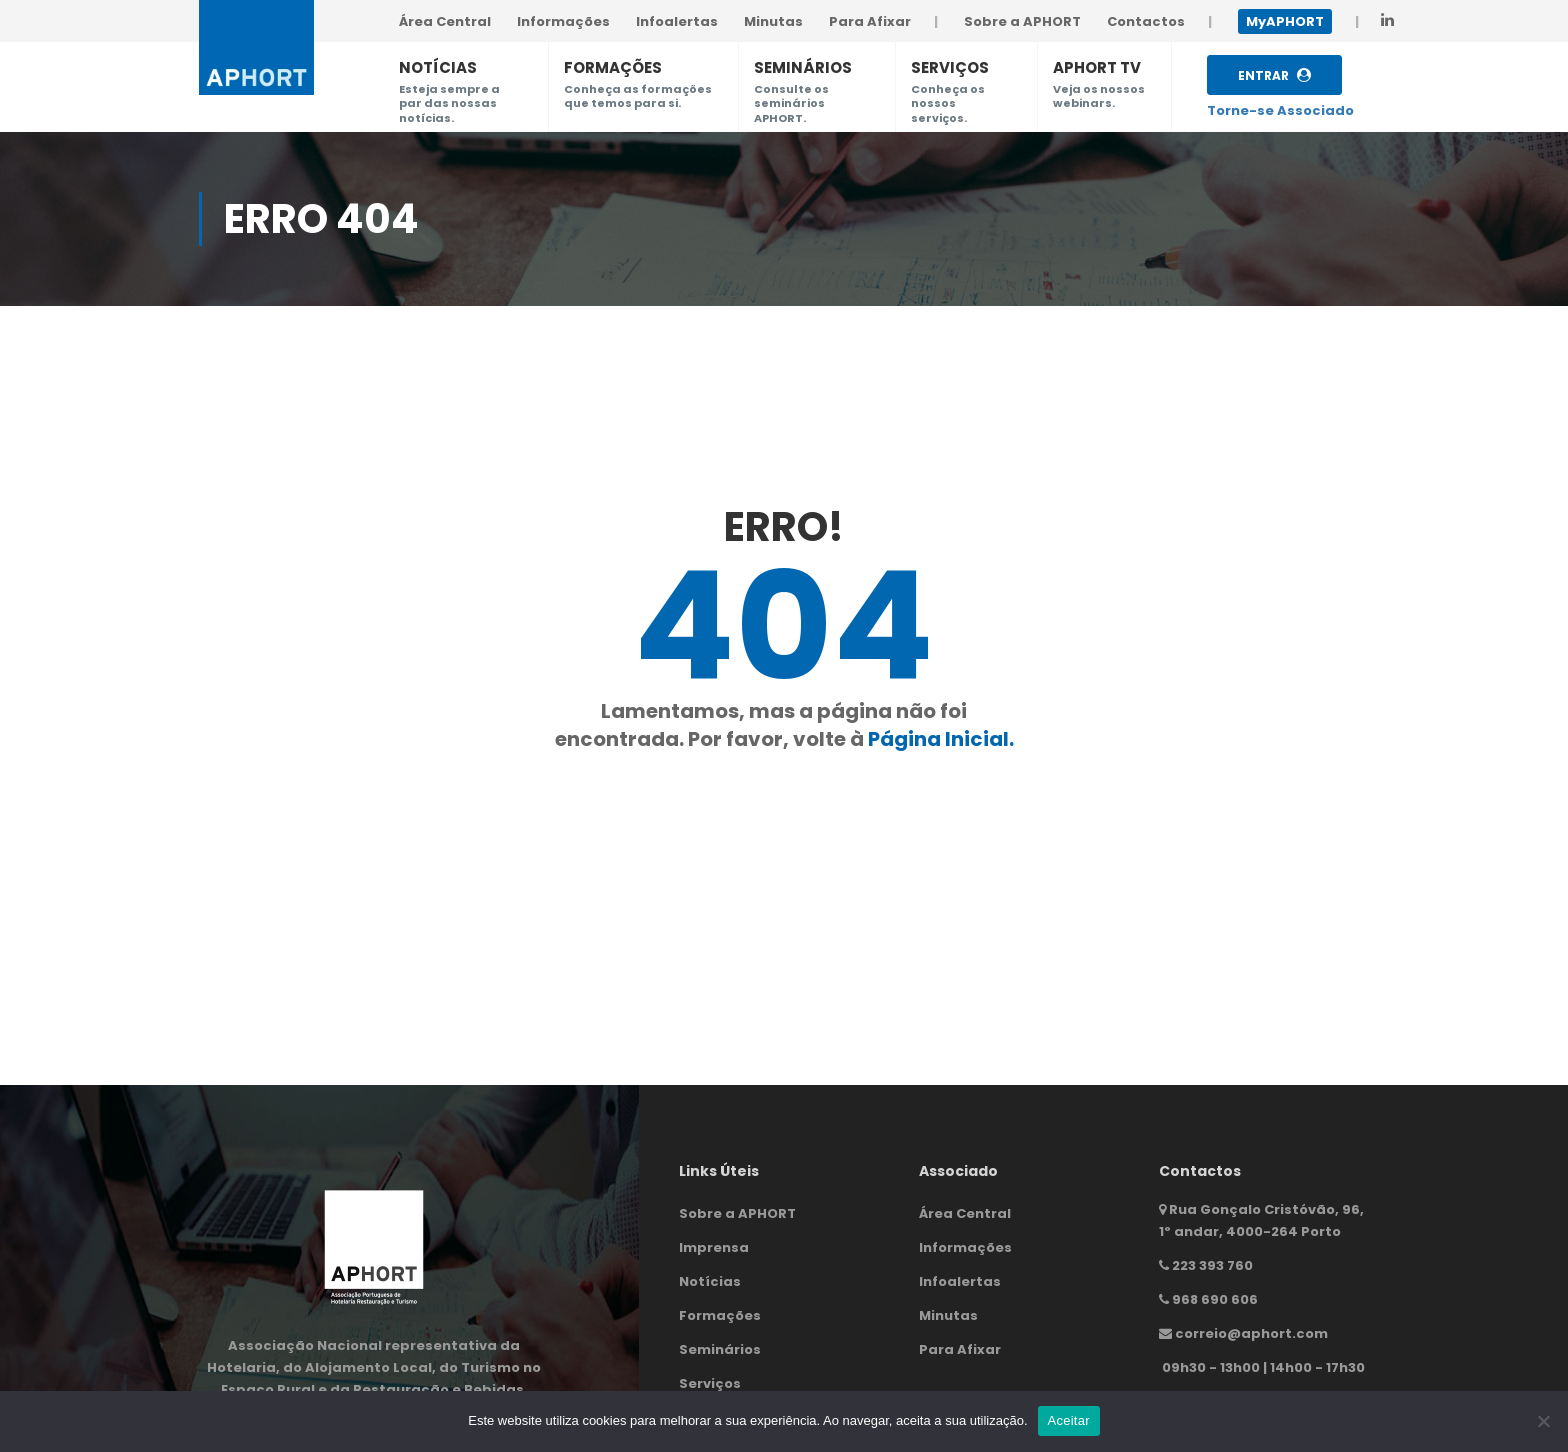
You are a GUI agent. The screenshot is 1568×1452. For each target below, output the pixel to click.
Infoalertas (960, 1281)
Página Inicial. (941, 739)
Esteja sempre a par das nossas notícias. (449, 103)
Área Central (965, 1213)
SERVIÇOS (950, 67)
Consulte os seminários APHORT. (791, 103)
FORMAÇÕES (613, 67)
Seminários (720, 1349)
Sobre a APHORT (737, 1213)
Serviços (710, 1383)
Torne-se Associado (1280, 110)
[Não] (1543, 1421)
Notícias (710, 1281)
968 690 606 (1215, 1299)
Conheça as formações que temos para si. (638, 96)
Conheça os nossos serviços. (948, 103)
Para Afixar (960, 1349)
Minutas (948, 1315)
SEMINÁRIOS (803, 67)
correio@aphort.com (1251, 1333)
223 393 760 (1212, 1265)
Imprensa (714, 1247)
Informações (965, 1247)
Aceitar (1069, 1420)
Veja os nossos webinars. (1099, 96)
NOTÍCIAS (438, 67)
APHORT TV (1097, 67)
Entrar (1274, 75)
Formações (720, 1315)
